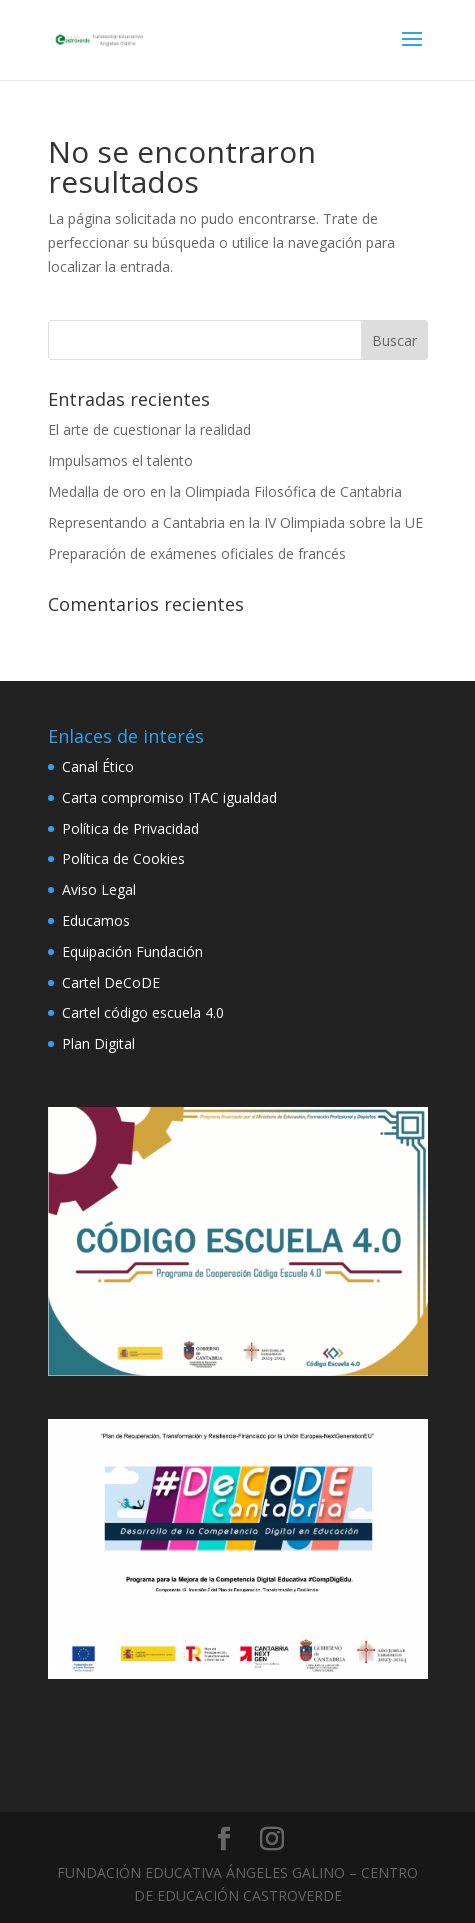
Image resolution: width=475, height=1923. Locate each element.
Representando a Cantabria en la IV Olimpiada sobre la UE (235, 522)
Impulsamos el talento (120, 460)
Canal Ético (98, 766)
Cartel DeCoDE (111, 982)
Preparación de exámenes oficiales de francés (197, 553)
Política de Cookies (123, 858)
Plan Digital (98, 1043)
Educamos (96, 920)
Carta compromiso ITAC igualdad (169, 797)
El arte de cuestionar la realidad (149, 429)
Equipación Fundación (132, 951)
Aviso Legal (99, 889)
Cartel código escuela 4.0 (143, 1012)
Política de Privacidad (130, 828)
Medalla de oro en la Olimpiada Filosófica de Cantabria (225, 491)
